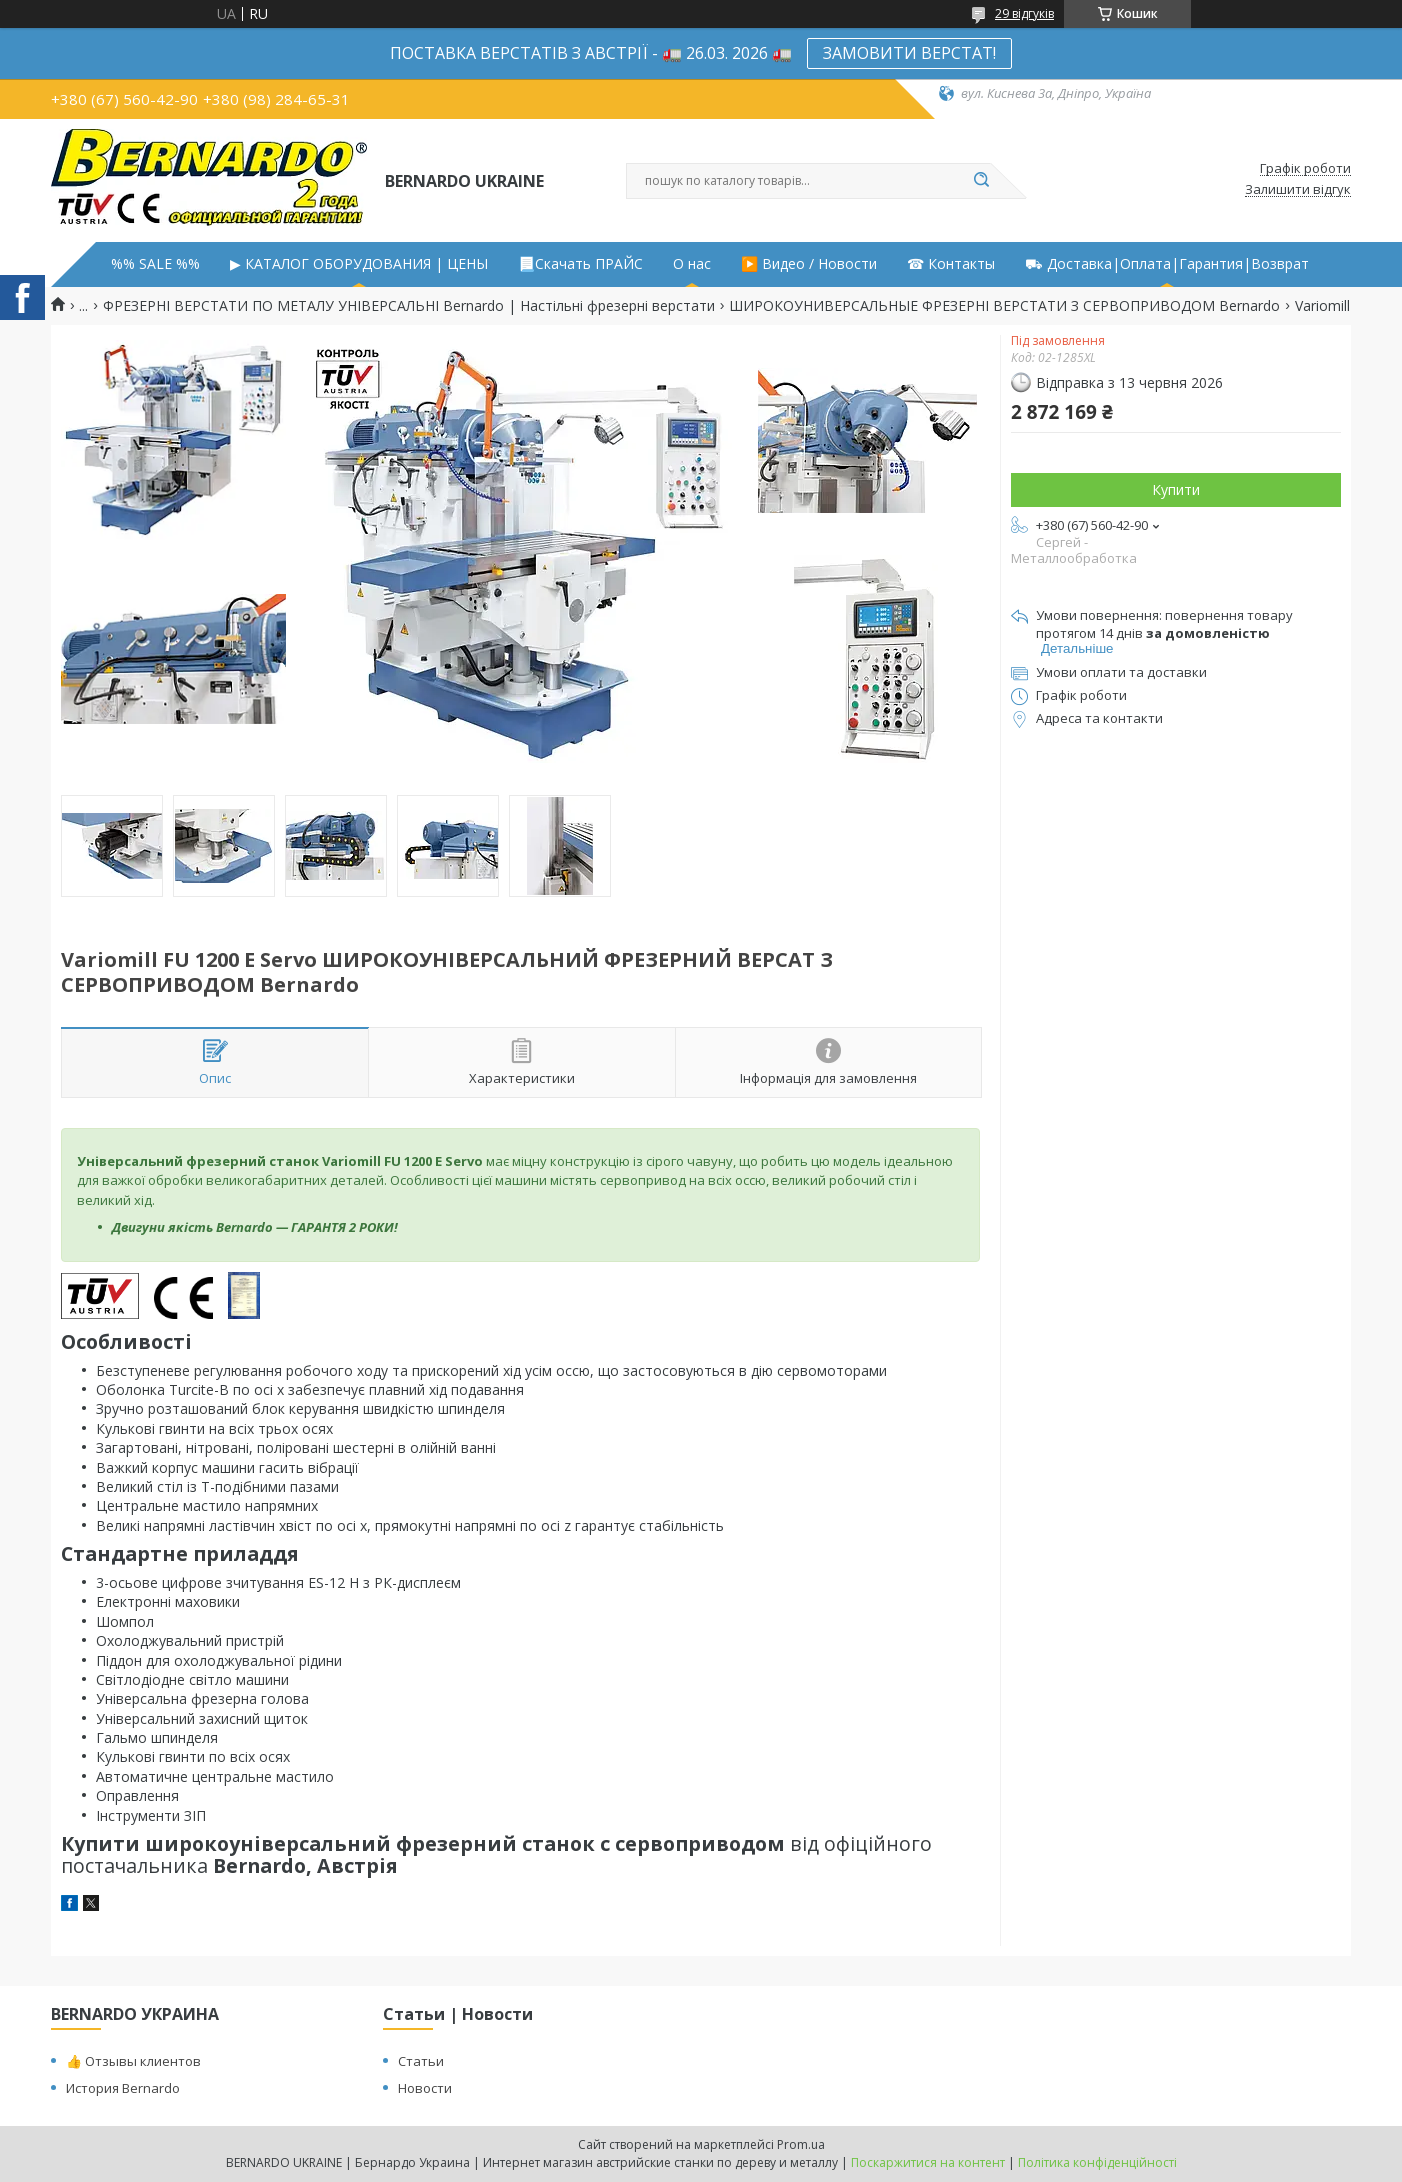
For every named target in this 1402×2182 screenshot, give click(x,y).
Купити (1176, 489)
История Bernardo (123, 2088)
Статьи (421, 2061)
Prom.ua (801, 2144)
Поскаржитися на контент (928, 2162)
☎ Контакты (951, 264)
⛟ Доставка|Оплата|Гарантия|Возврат (1167, 264)
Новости (425, 2088)
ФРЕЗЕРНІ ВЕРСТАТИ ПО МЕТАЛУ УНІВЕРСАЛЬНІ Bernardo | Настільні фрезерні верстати (409, 306)
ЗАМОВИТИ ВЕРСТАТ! (909, 53)
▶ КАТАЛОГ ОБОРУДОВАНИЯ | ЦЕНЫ (359, 264)
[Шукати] (981, 181)
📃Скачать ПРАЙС (580, 264)
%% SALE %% (155, 264)
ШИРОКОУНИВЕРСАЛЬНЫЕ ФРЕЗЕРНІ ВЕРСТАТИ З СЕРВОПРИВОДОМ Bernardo (1004, 306)
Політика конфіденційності (1097, 2162)
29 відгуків (1024, 13)
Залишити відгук (1298, 190)
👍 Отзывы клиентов (133, 2061)
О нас (692, 264)
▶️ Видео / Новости (809, 264)
